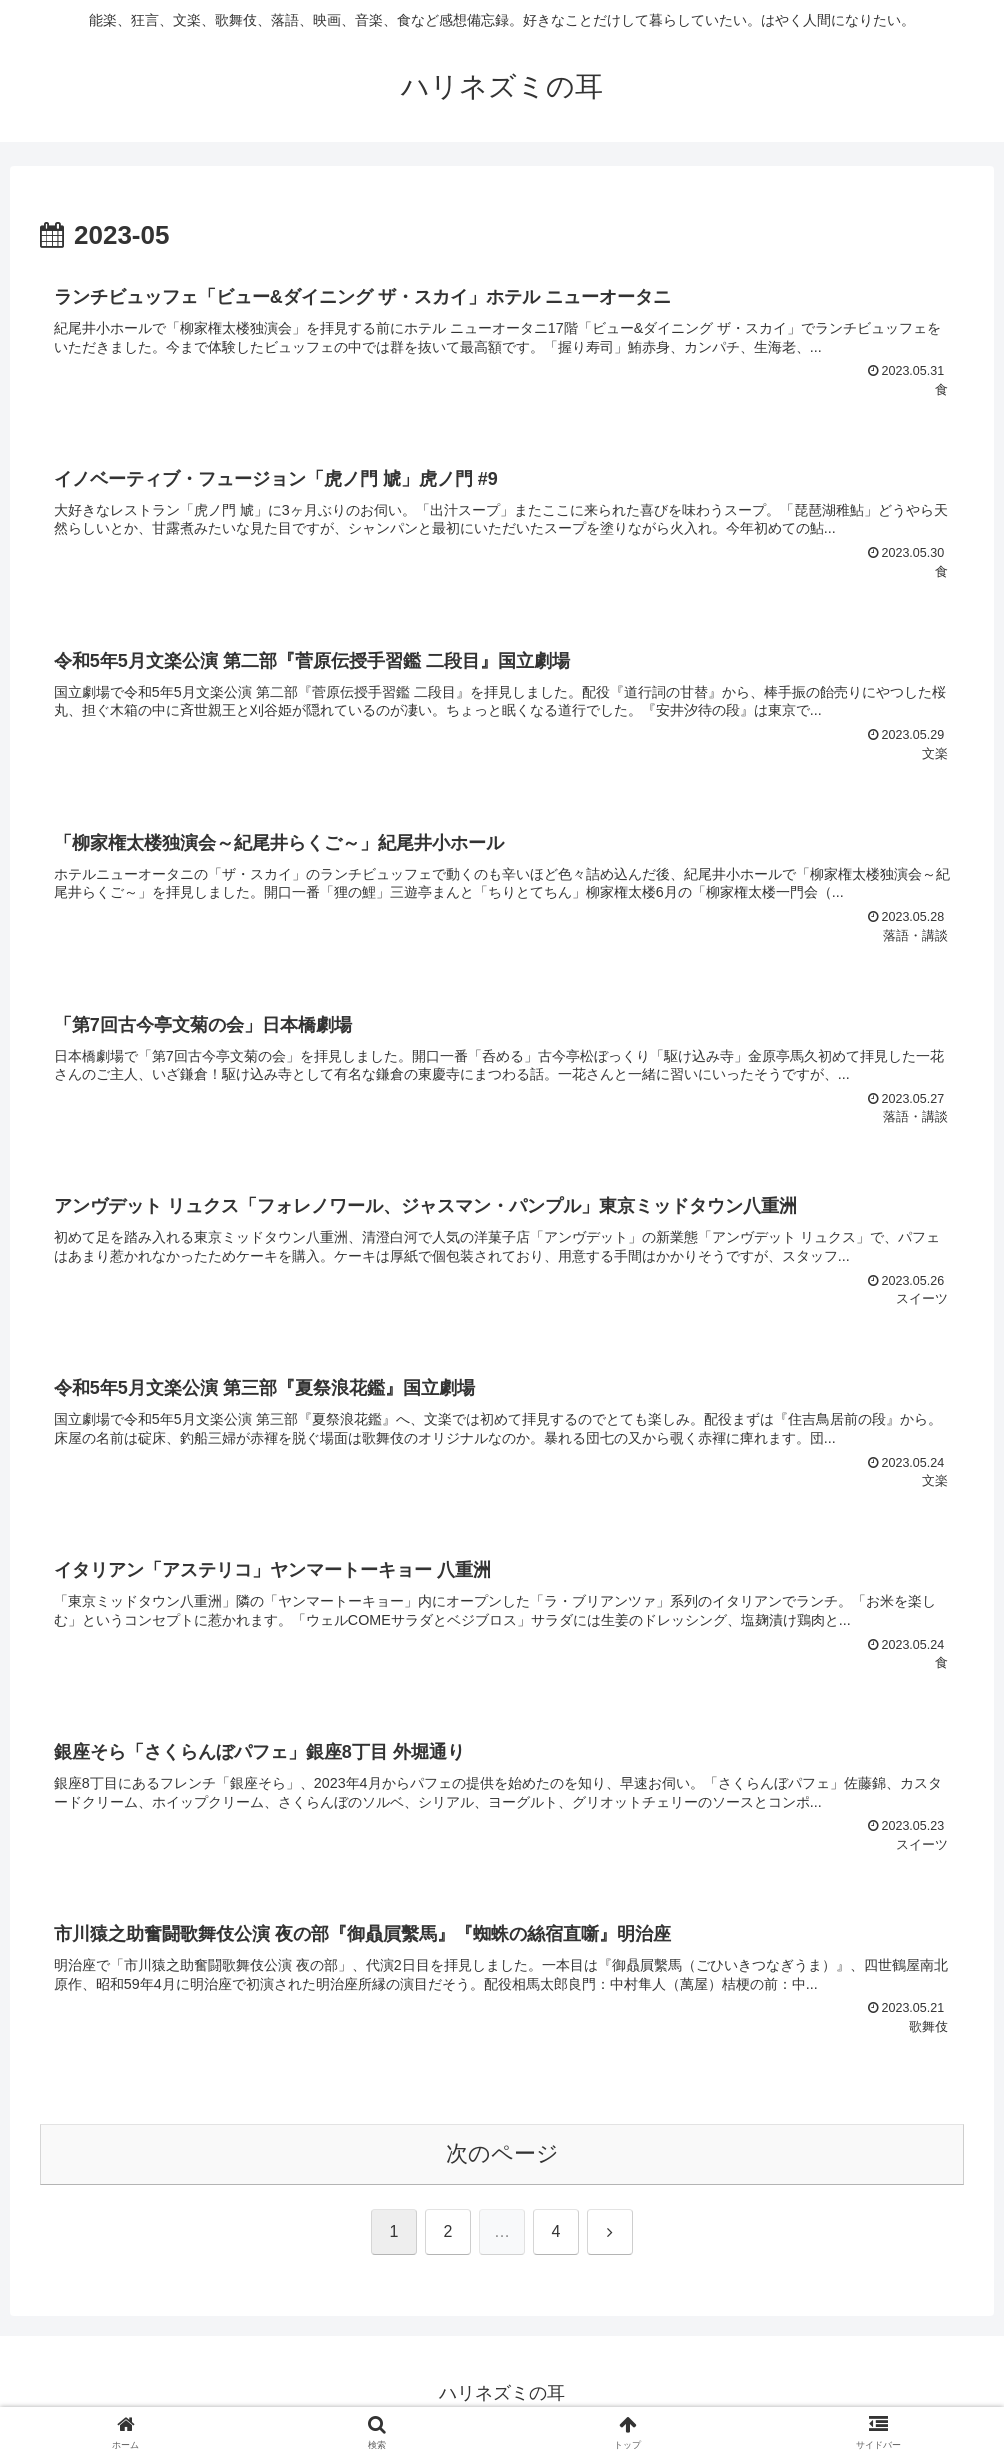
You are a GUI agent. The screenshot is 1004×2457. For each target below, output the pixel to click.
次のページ (502, 2159)
